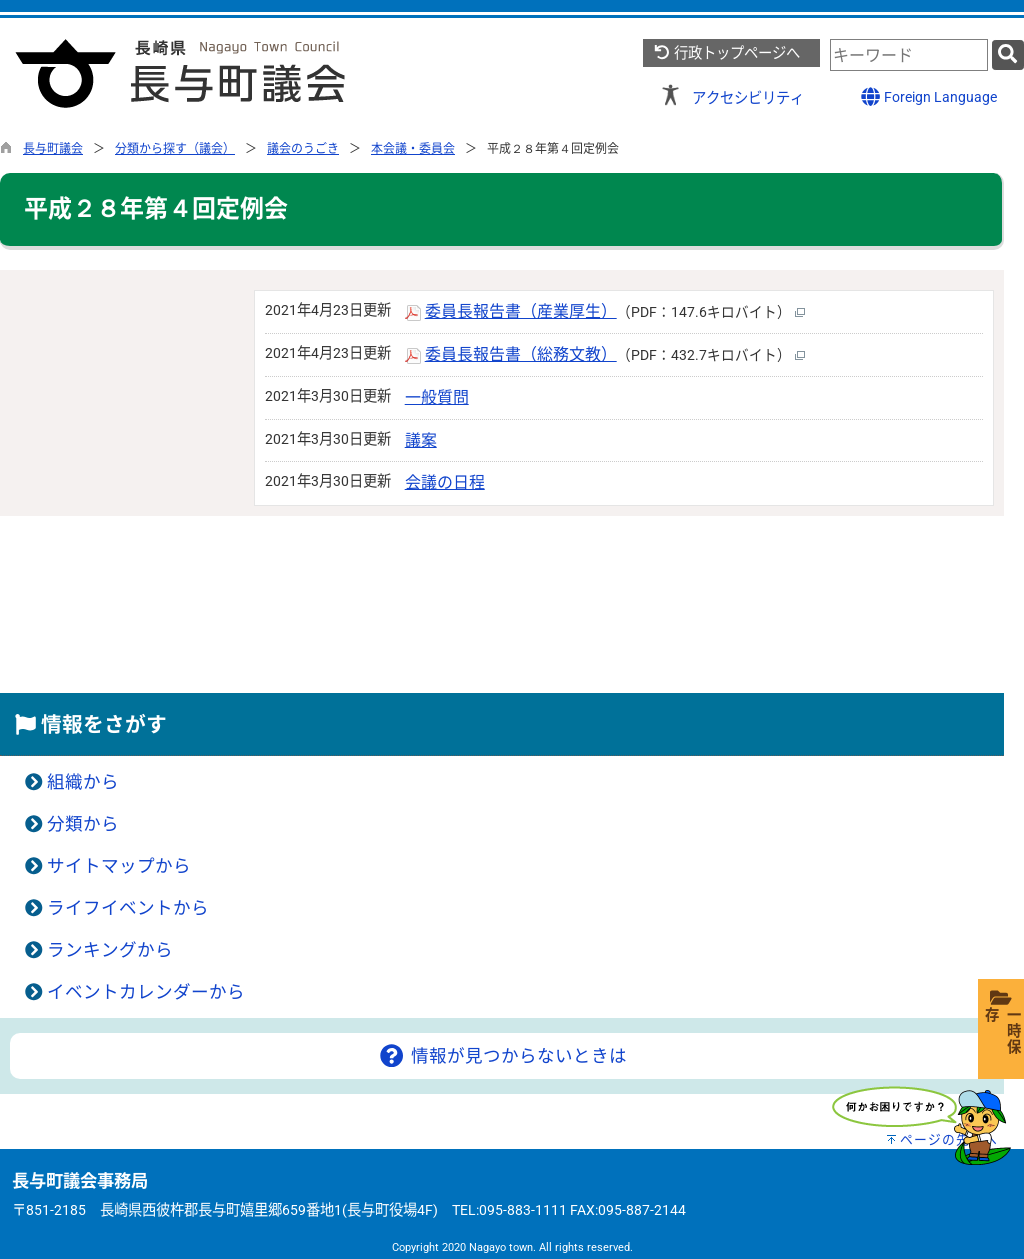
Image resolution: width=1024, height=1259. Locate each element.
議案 (421, 440)
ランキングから (110, 950)
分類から (83, 824)
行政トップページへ (726, 53)
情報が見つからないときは (501, 1056)
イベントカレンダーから (146, 992)
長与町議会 (53, 149)
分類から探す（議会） (175, 149)
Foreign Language (928, 96)
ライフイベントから (128, 908)
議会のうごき (303, 149)
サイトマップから (119, 866)
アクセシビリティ (748, 98)
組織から (83, 782)
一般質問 (437, 397)
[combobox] (909, 55)
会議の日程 (445, 482)
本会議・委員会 (413, 149)
